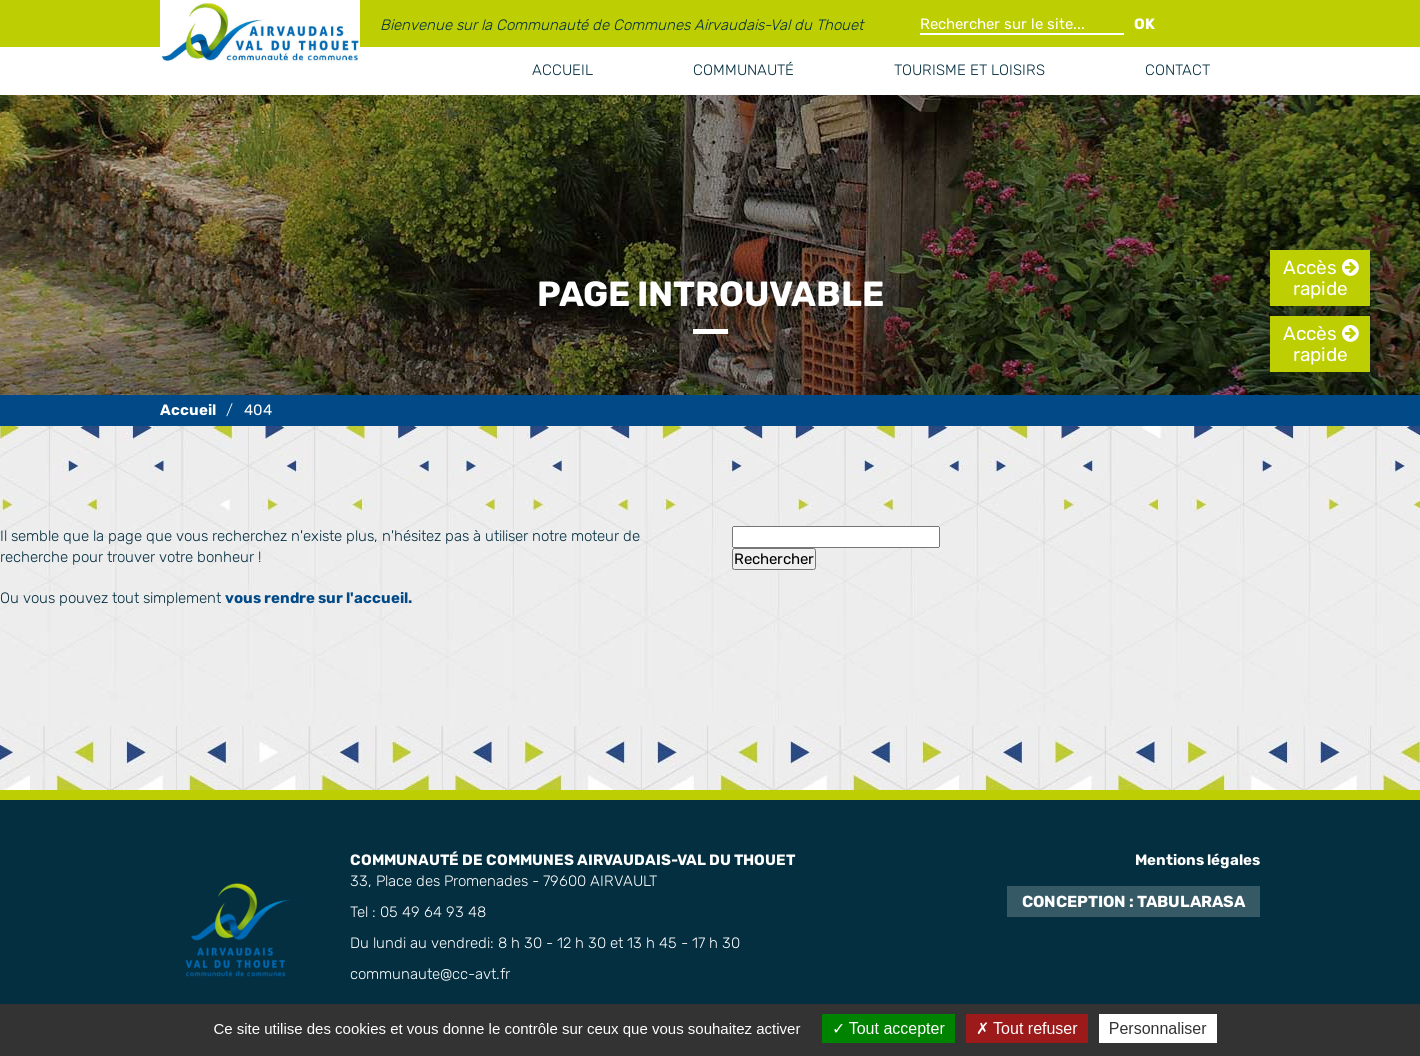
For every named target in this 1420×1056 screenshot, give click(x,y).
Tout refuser (1027, 1028)
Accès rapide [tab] (1315, 278)
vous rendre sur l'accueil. (318, 598)
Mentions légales (1197, 860)
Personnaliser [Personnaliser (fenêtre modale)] (1158, 1028)
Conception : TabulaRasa (1133, 901)
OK (1144, 24)
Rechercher (774, 559)
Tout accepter (888, 1028)
